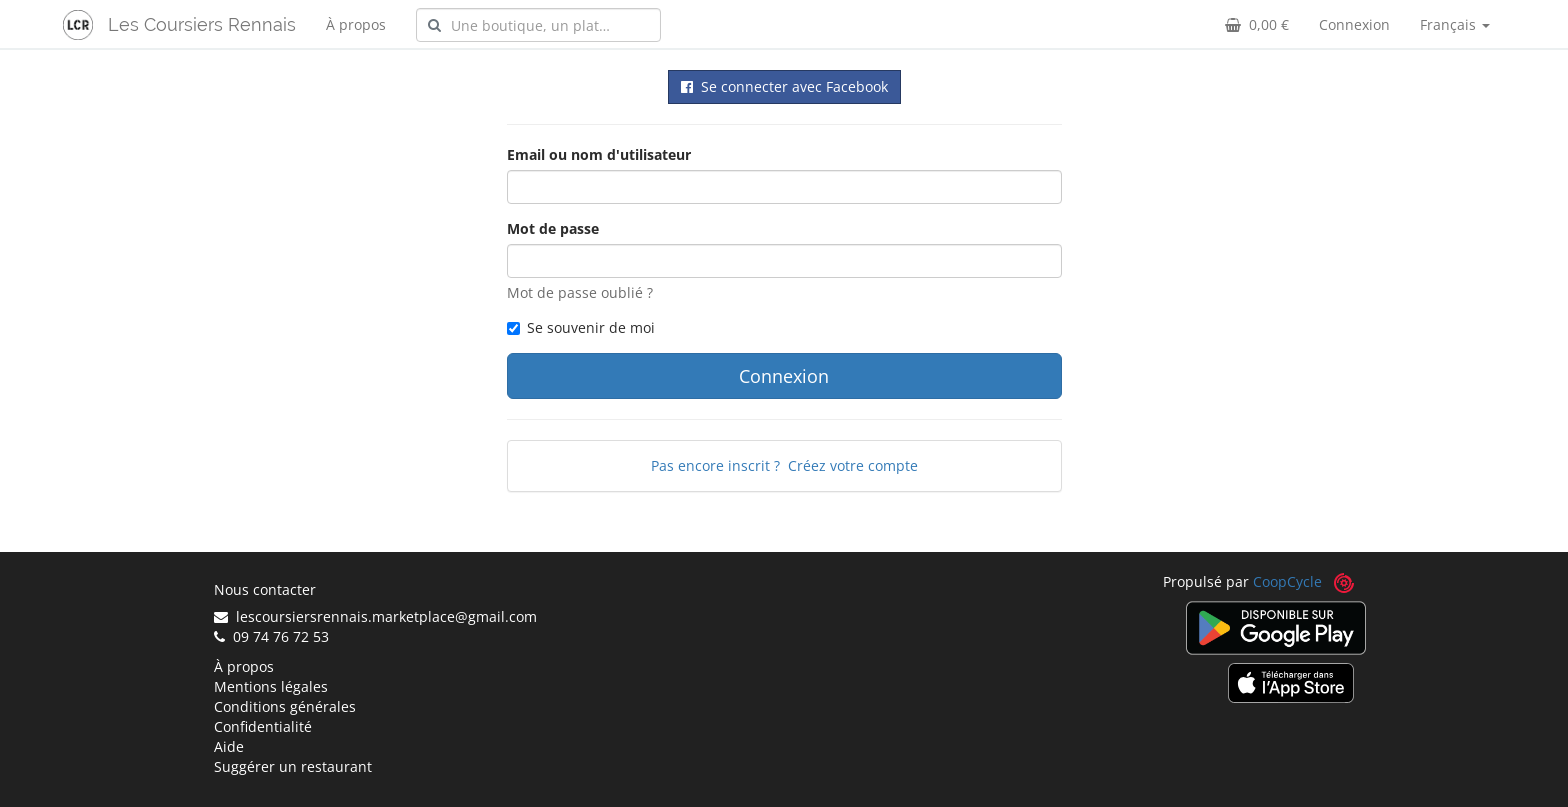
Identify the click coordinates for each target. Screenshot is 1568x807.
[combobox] (538, 25)
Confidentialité (263, 726)
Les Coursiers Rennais (202, 24)
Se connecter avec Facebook (784, 86)
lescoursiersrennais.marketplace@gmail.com (375, 616)
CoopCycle (1287, 581)
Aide (229, 746)
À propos (356, 24)
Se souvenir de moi (581, 327)
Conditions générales (285, 706)
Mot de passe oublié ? (580, 292)
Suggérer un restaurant (293, 766)
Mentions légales (271, 686)
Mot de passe (553, 228)
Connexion (1354, 24)
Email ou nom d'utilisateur (599, 154)
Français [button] (1455, 24)
